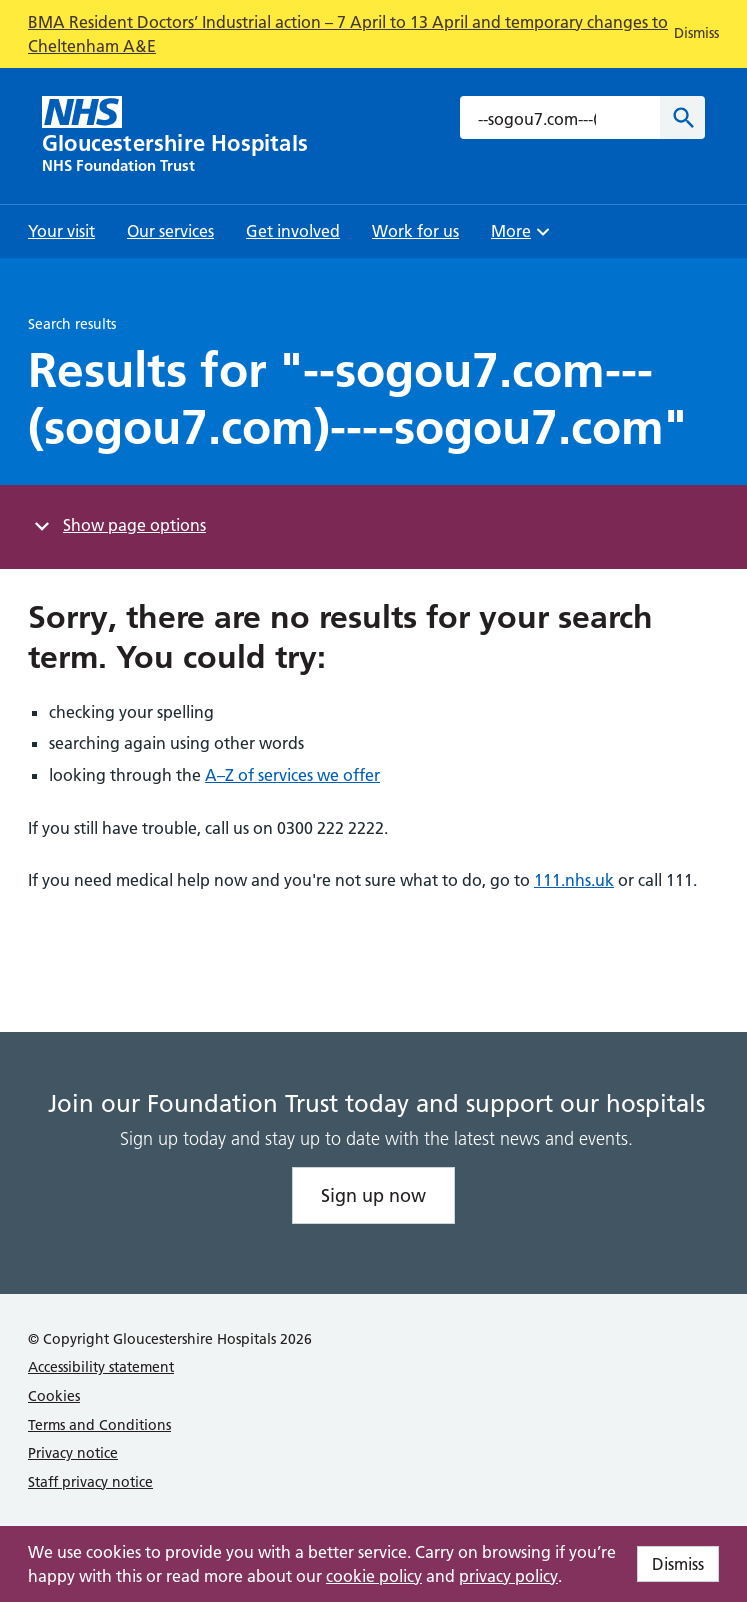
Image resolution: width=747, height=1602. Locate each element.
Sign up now (373, 1195)
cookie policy (374, 1576)
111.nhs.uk (574, 880)
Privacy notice (73, 1453)
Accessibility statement (101, 1367)
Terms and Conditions (99, 1425)
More (523, 237)
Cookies (54, 1396)
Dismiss (678, 1564)
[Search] (682, 117)
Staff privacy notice (90, 1482)
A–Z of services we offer (292, 775)
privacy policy (508, 1576)
